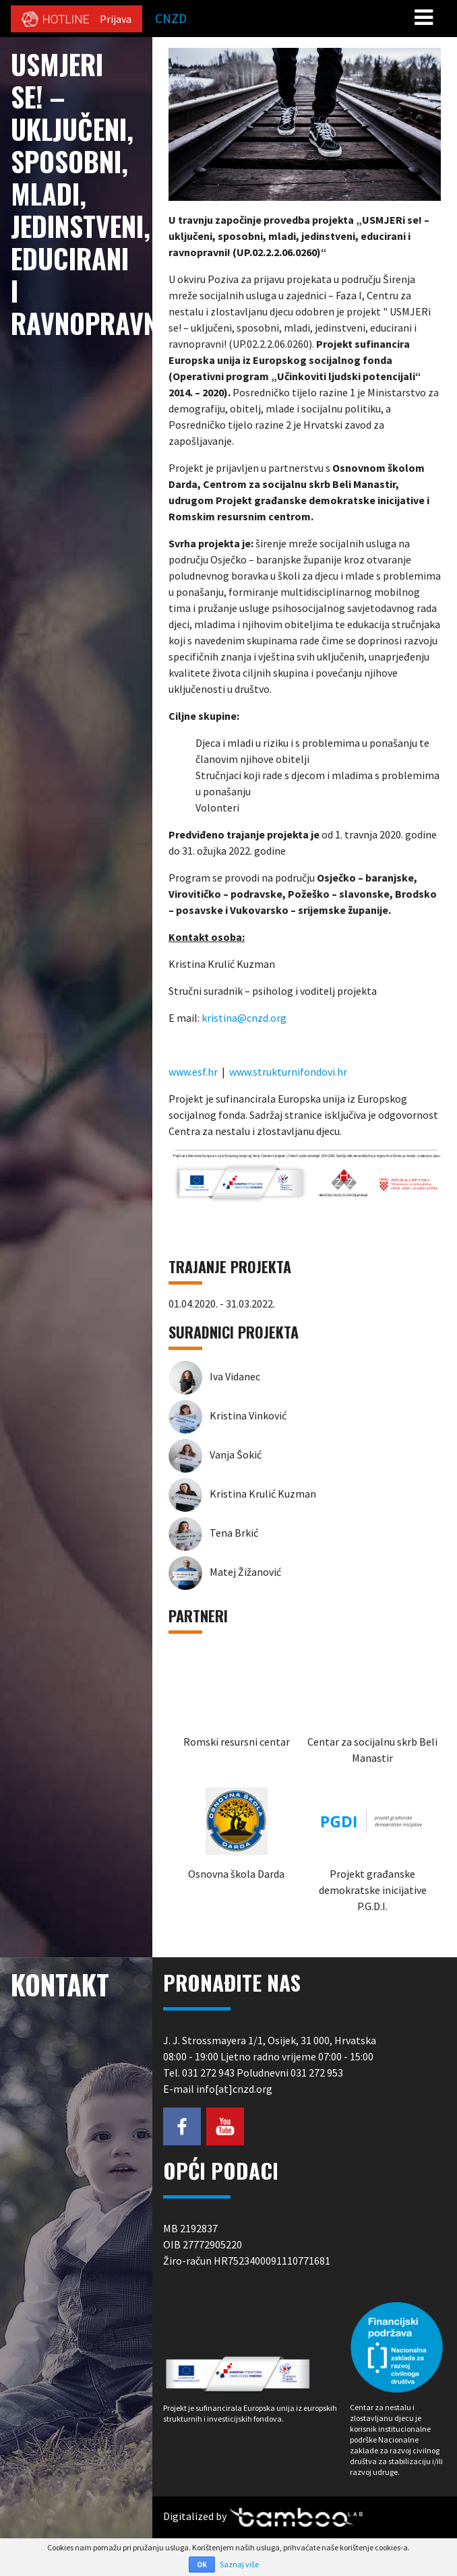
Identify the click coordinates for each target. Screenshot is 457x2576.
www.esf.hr (193, 1071)
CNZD (171, 18)
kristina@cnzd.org (244, 1017)
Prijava (115, 19)
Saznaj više (239, 2564)
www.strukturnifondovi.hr (288, 1071)
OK (202, 2564)
